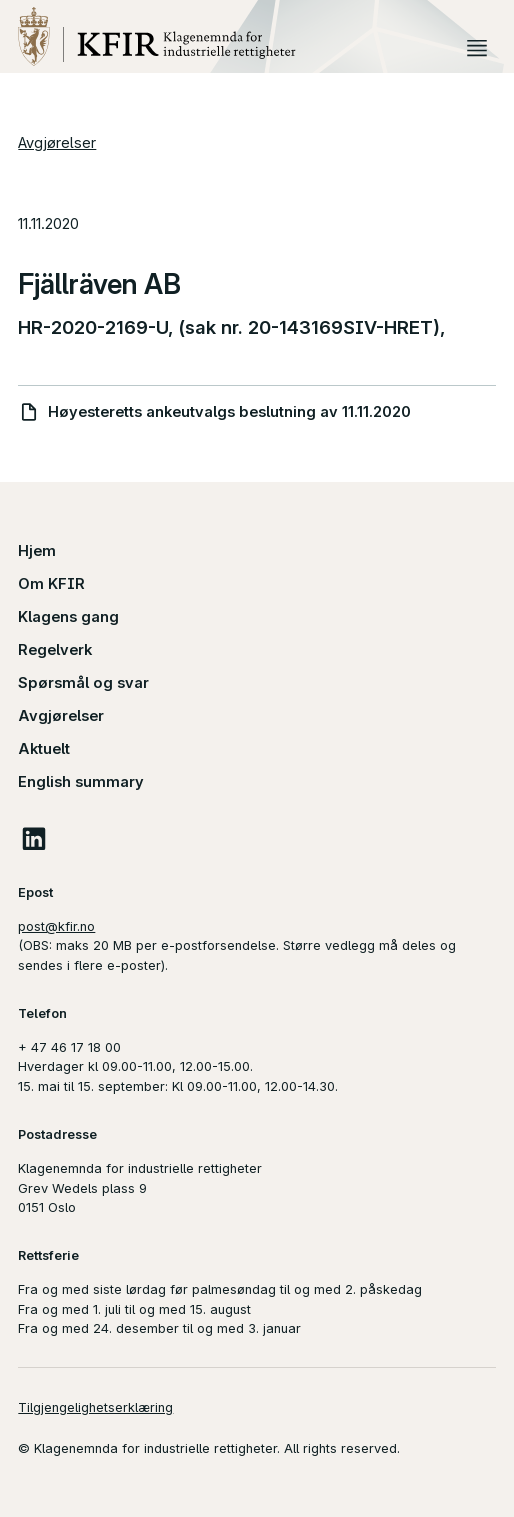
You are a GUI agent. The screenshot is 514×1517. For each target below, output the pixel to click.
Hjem (37, 551)
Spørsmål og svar (83, 683)
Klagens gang (68, 617)
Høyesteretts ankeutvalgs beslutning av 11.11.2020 (229, 412)
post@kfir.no (56, 926)
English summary (81, 782)
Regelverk (55, 650)
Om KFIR (51, 584)
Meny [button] (477, 47)
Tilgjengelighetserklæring (95, 1407)
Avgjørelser (57, 143)
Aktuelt (44, 749)
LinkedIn (33, 838)
